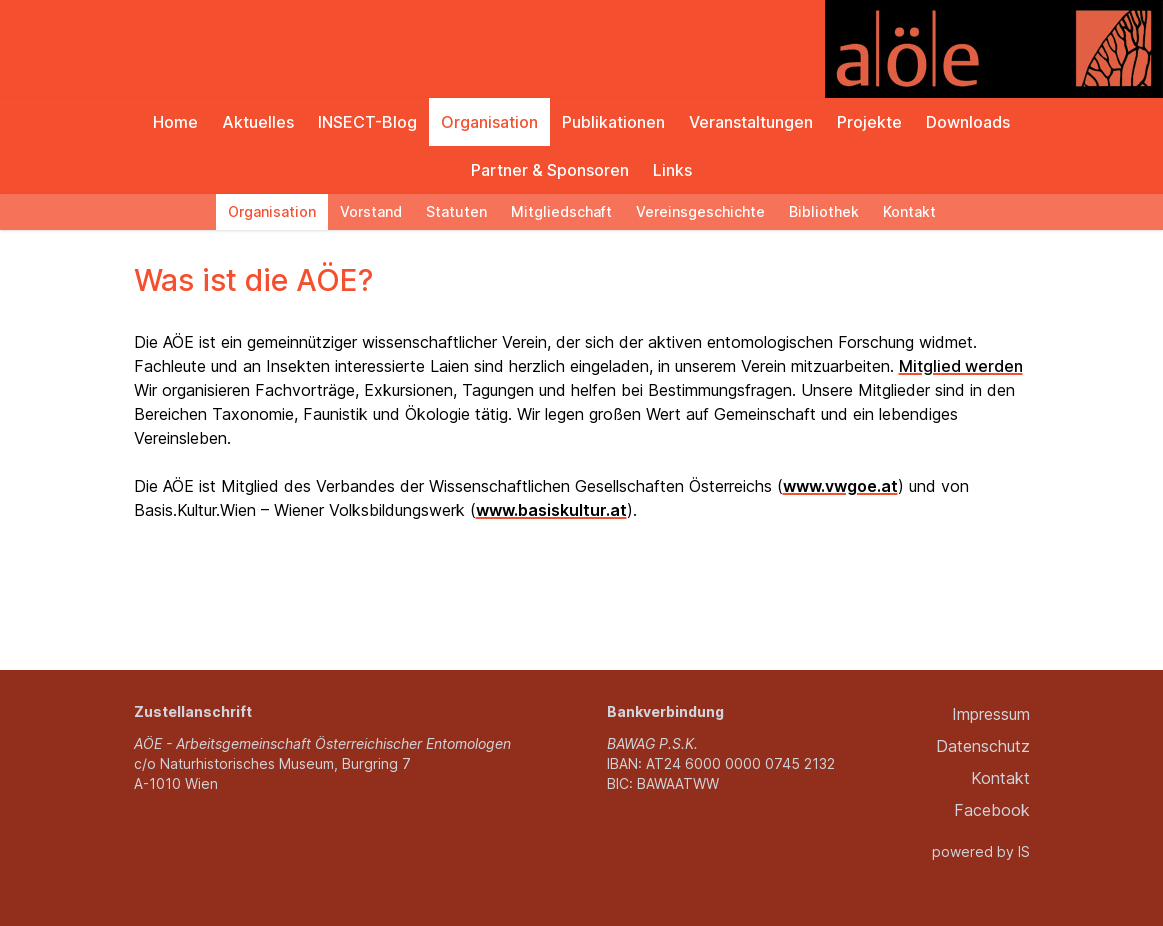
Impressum (991, 714)
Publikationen (613, 122)
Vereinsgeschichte (700, 211)
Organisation (489, 122)
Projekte (869, 122)
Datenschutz (983, 746)
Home (175, 122)
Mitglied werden (961, 366)
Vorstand (371, 211)
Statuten (456, 211)
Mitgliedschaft (561, 211)
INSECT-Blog (367, 122)
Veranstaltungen (751, 122)
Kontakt (909, 211)
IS (1024, 851)
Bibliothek (824, 211)
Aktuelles (258, 122)
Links (672, 170)
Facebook (992, 810)
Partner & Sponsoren (550, 170)
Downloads (968, 122)
